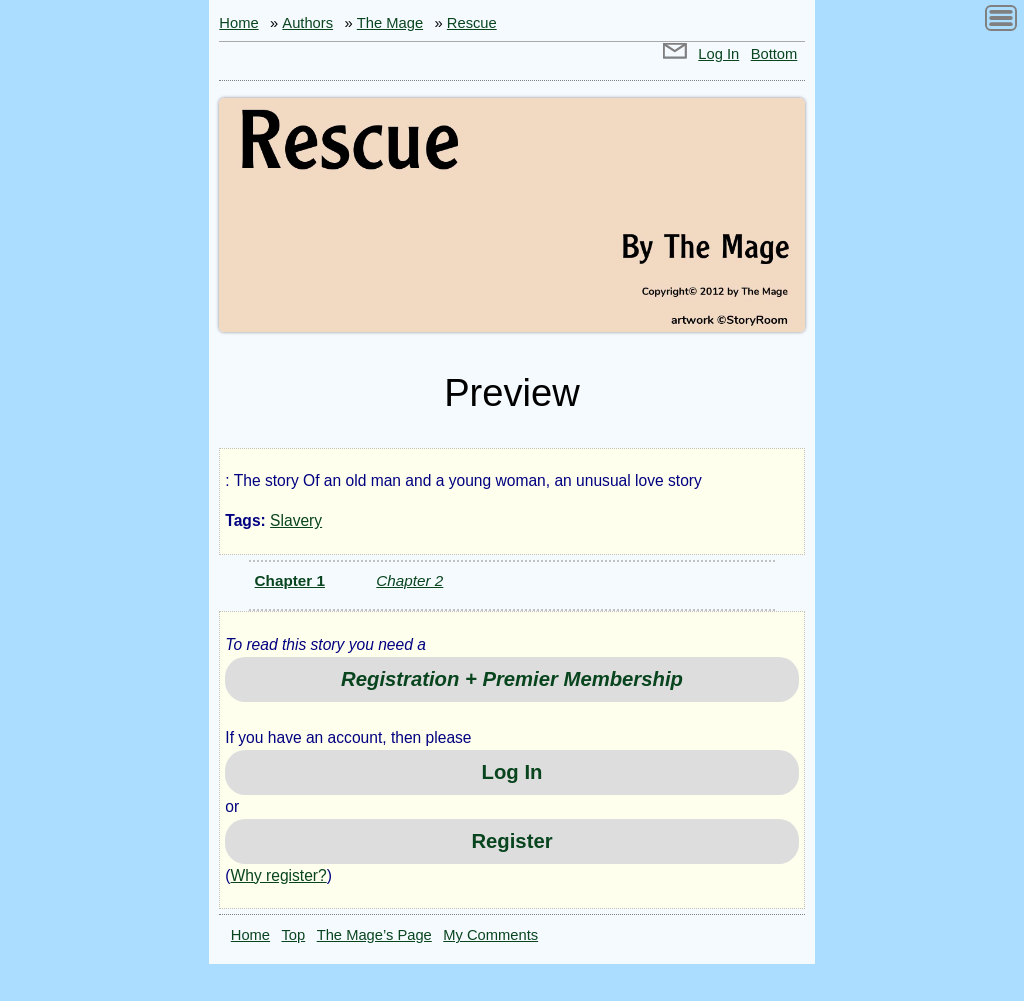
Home (238, 23)
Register (511, 841)
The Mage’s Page (374, 935)
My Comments (490, 935)
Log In (718, 54)
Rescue (472, 23)
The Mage (390, 23)
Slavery (296, 520)
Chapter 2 (409, 580)
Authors (307, 23)
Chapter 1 (290, 580)
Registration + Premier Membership (512, 679)
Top (294, 935)
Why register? (279, 875)
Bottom (774, 54)
